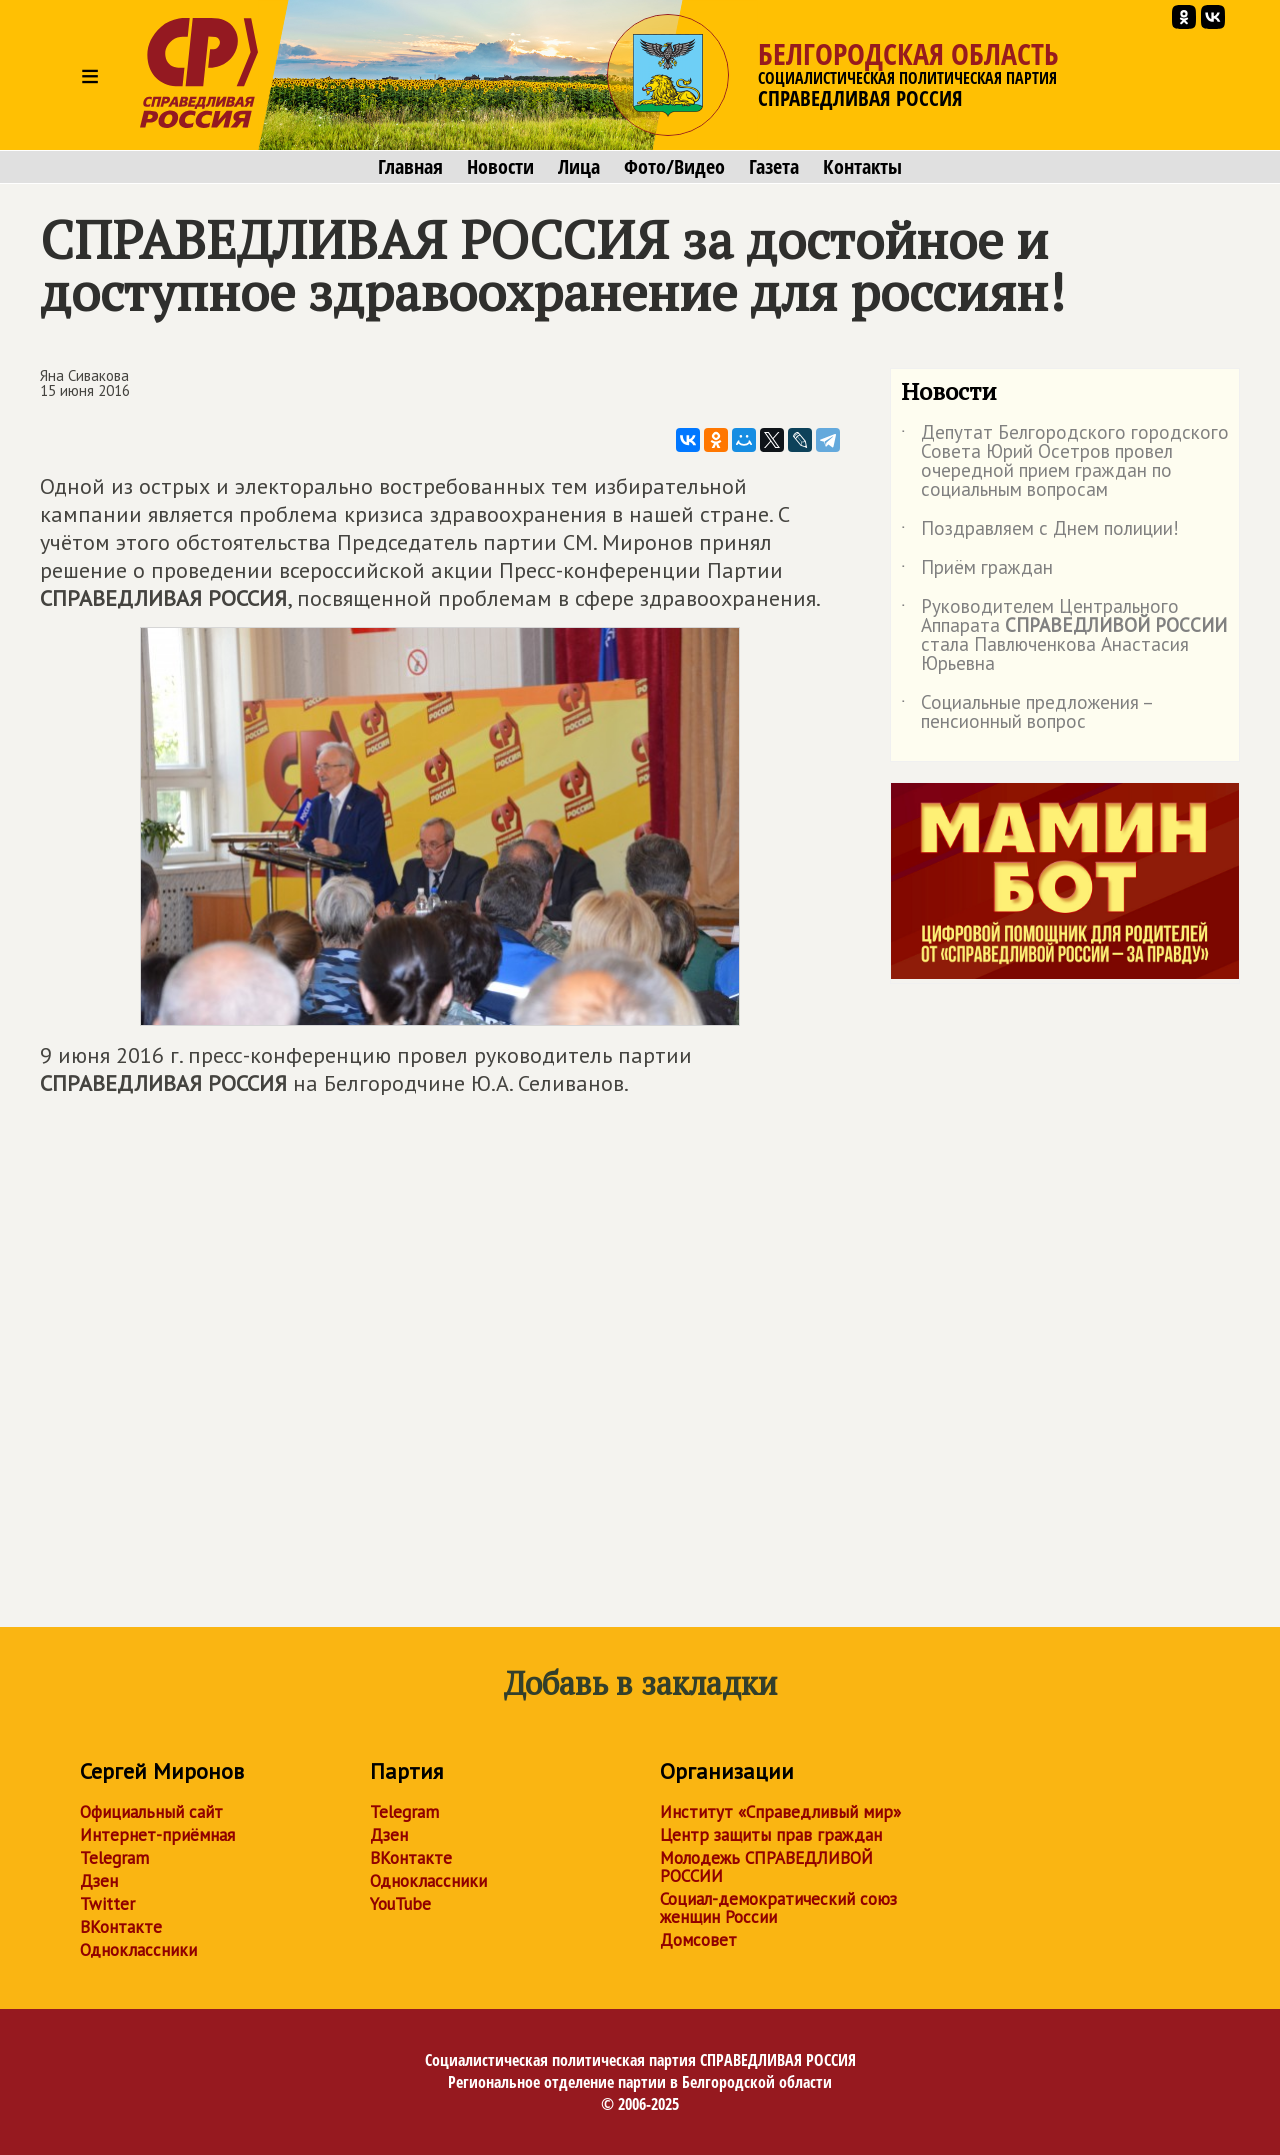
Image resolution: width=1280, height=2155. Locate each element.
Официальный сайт (151, 1812)
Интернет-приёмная (157, 1835)
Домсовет (698, 1940)
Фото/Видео (674, 167)
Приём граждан (977, 571)
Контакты (862, 167)
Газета (774, 167)
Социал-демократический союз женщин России (778, 1908)
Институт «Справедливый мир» (780, 1812)
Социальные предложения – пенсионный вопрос (1026, 713)
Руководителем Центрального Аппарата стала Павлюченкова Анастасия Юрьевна (1064, 636)
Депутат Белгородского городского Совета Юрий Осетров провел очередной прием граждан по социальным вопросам (1065, 462)
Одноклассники (138, 1950)
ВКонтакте (121, 1927)
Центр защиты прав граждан (771, 1835)
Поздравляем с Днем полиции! (1040, 532)
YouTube (400, 1904)
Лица (579, 167)
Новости (500, 167)
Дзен (99, 1881)
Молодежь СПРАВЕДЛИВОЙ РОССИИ (766, 1867)
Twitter (107, 1904)
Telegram (114, 1858)
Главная (410, 167)
